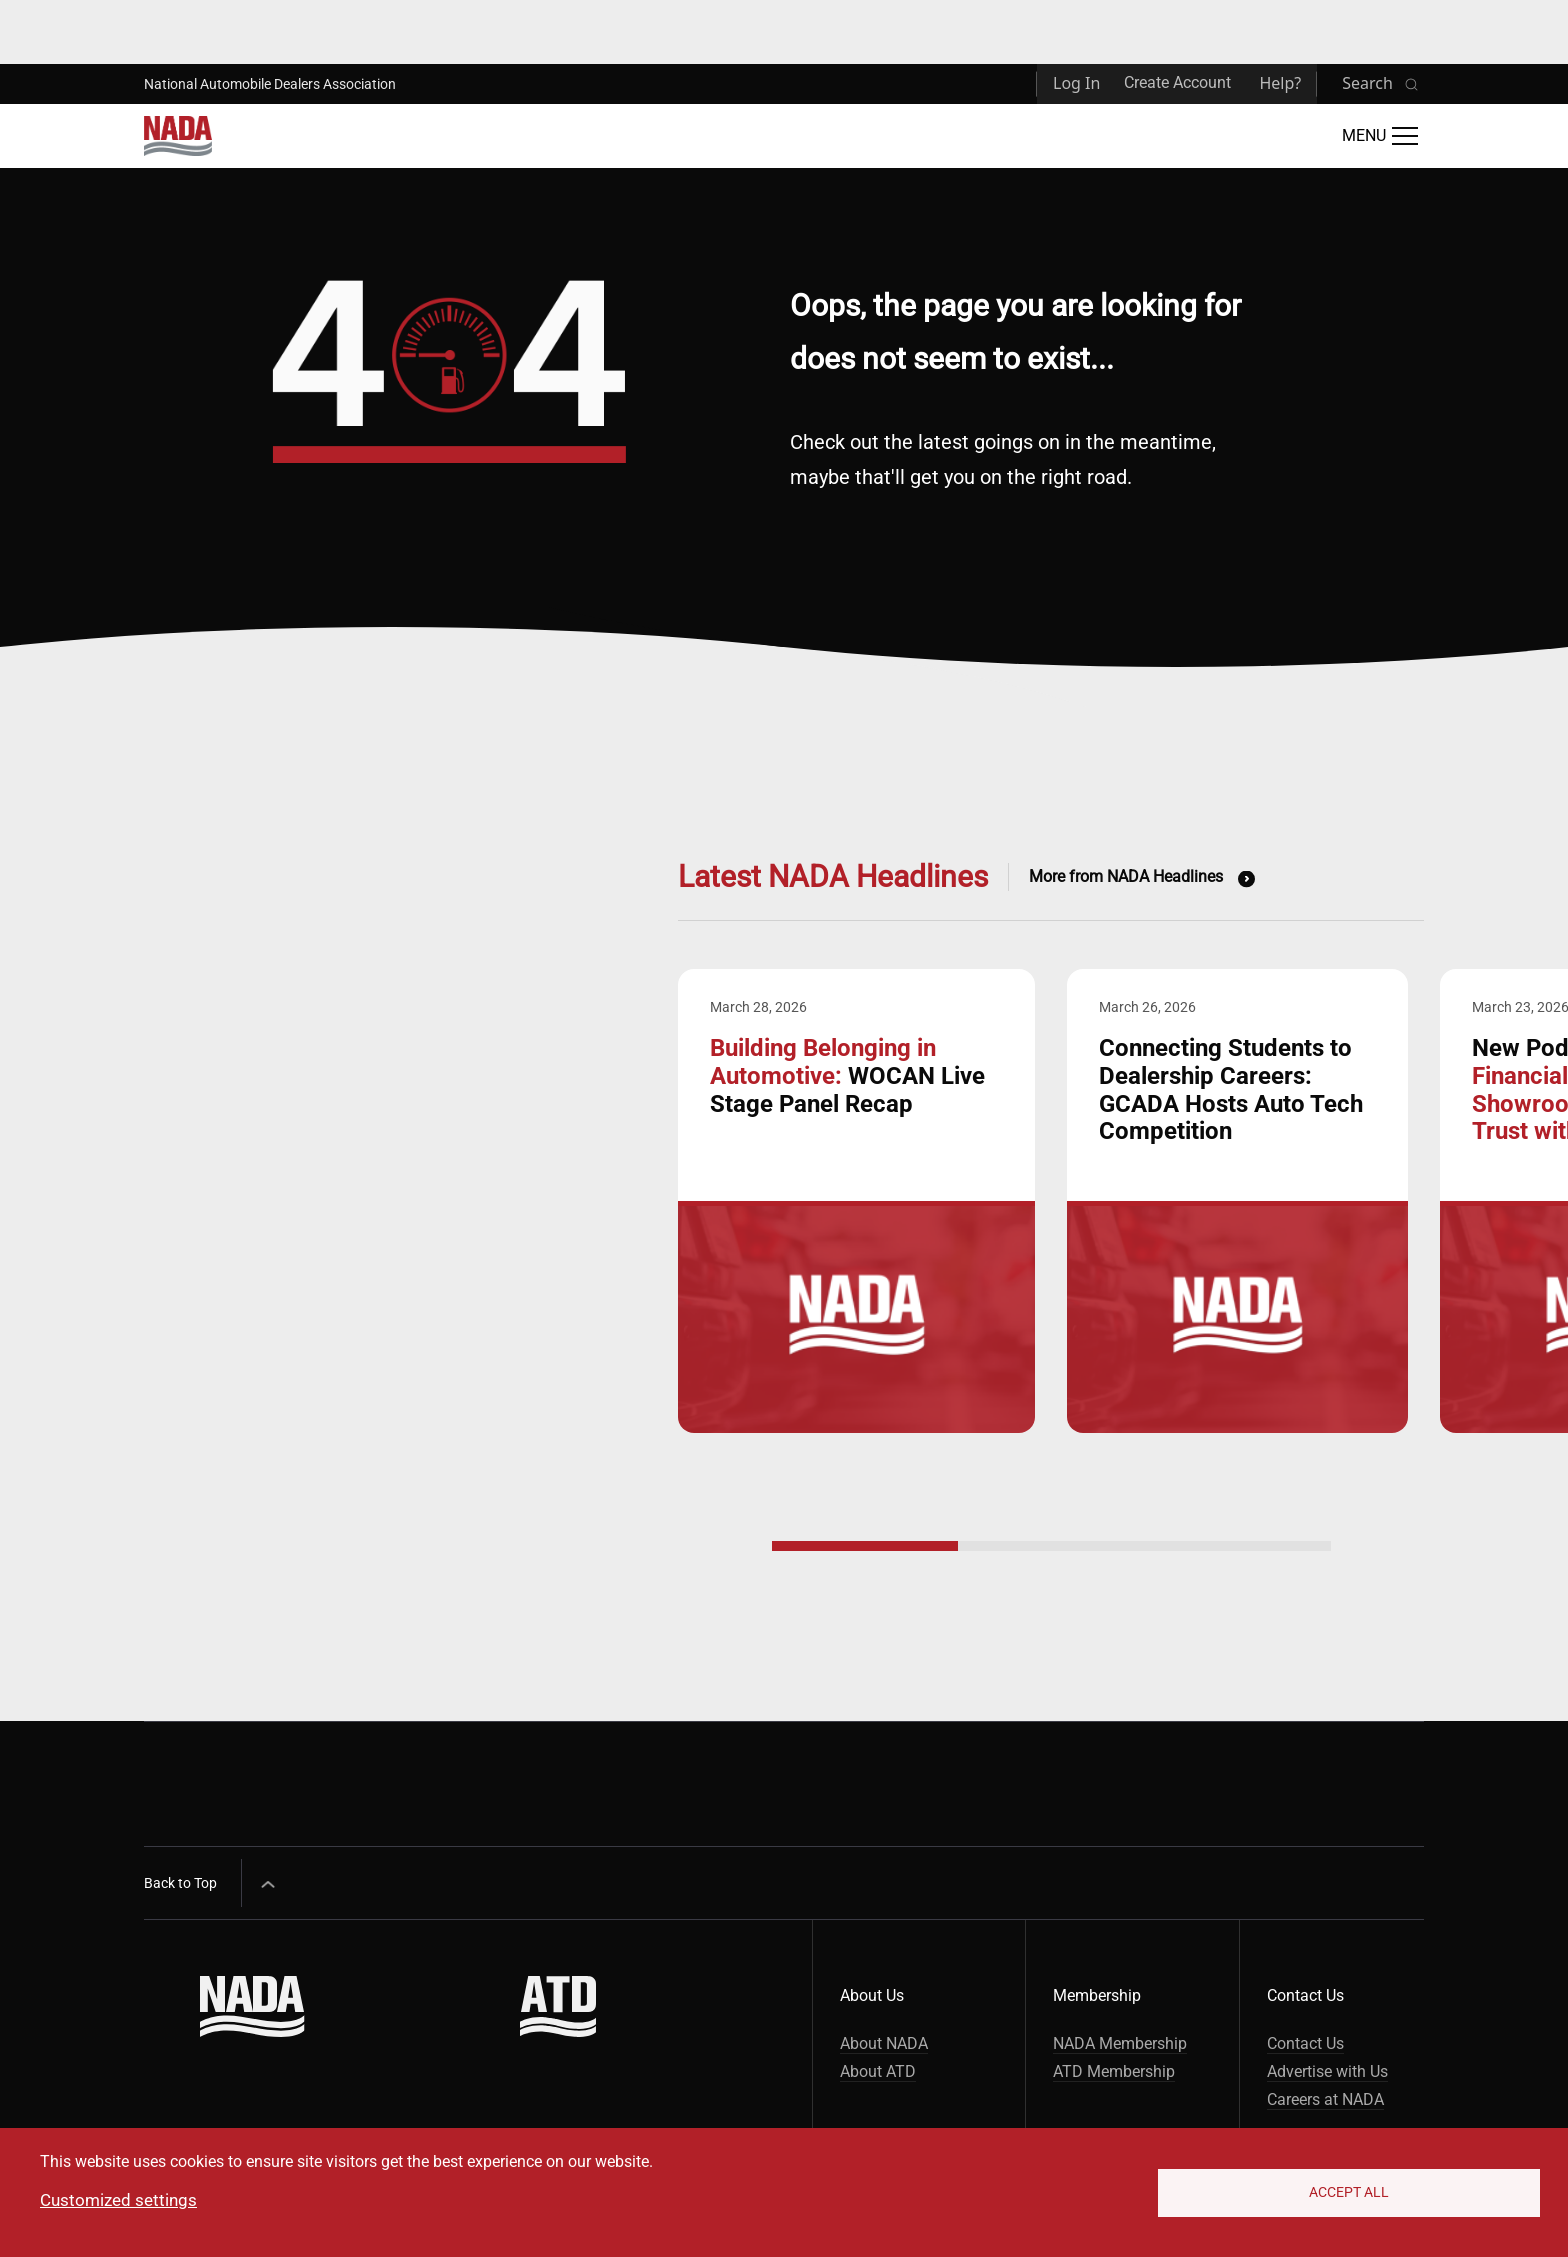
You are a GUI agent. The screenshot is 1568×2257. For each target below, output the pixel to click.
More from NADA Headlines (1126, 876)
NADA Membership (1120, 2043)
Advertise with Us (1327, 2071)
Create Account (1177, 82)
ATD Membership (1114, 2071)
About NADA (884, 2043)
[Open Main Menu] (1380, 136)
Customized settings (118, 2200)
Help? (1280, 83)
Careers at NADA (1325, 2099)
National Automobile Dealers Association (270, 84)
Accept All (1349, 2192)
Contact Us (1305, 2043)
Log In (1076, 83)
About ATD (878, 2071)
